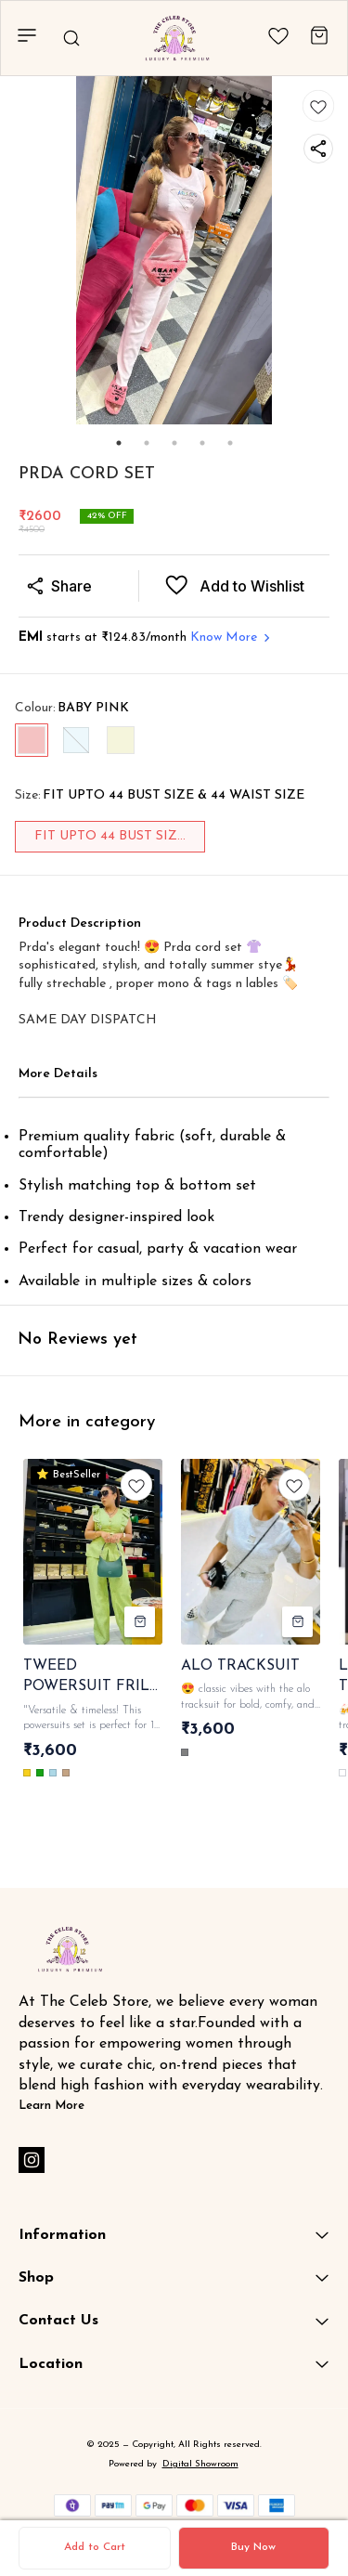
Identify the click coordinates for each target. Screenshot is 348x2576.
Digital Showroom (200, 2464)
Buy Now (253, 2547)
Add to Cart (94, 2547)
